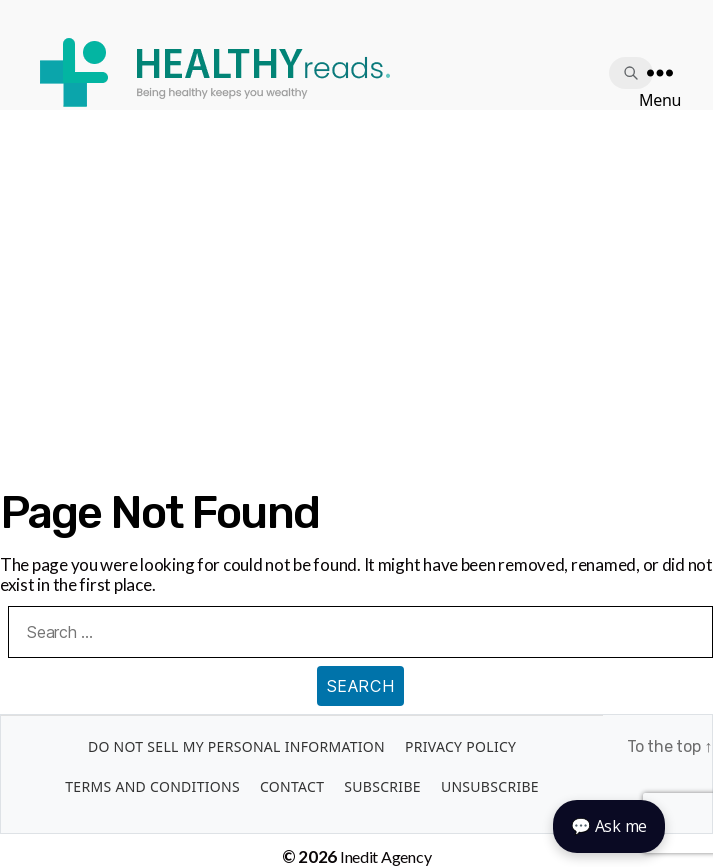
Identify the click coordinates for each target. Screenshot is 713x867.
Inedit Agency (386, 856)
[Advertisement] (356, 260)
